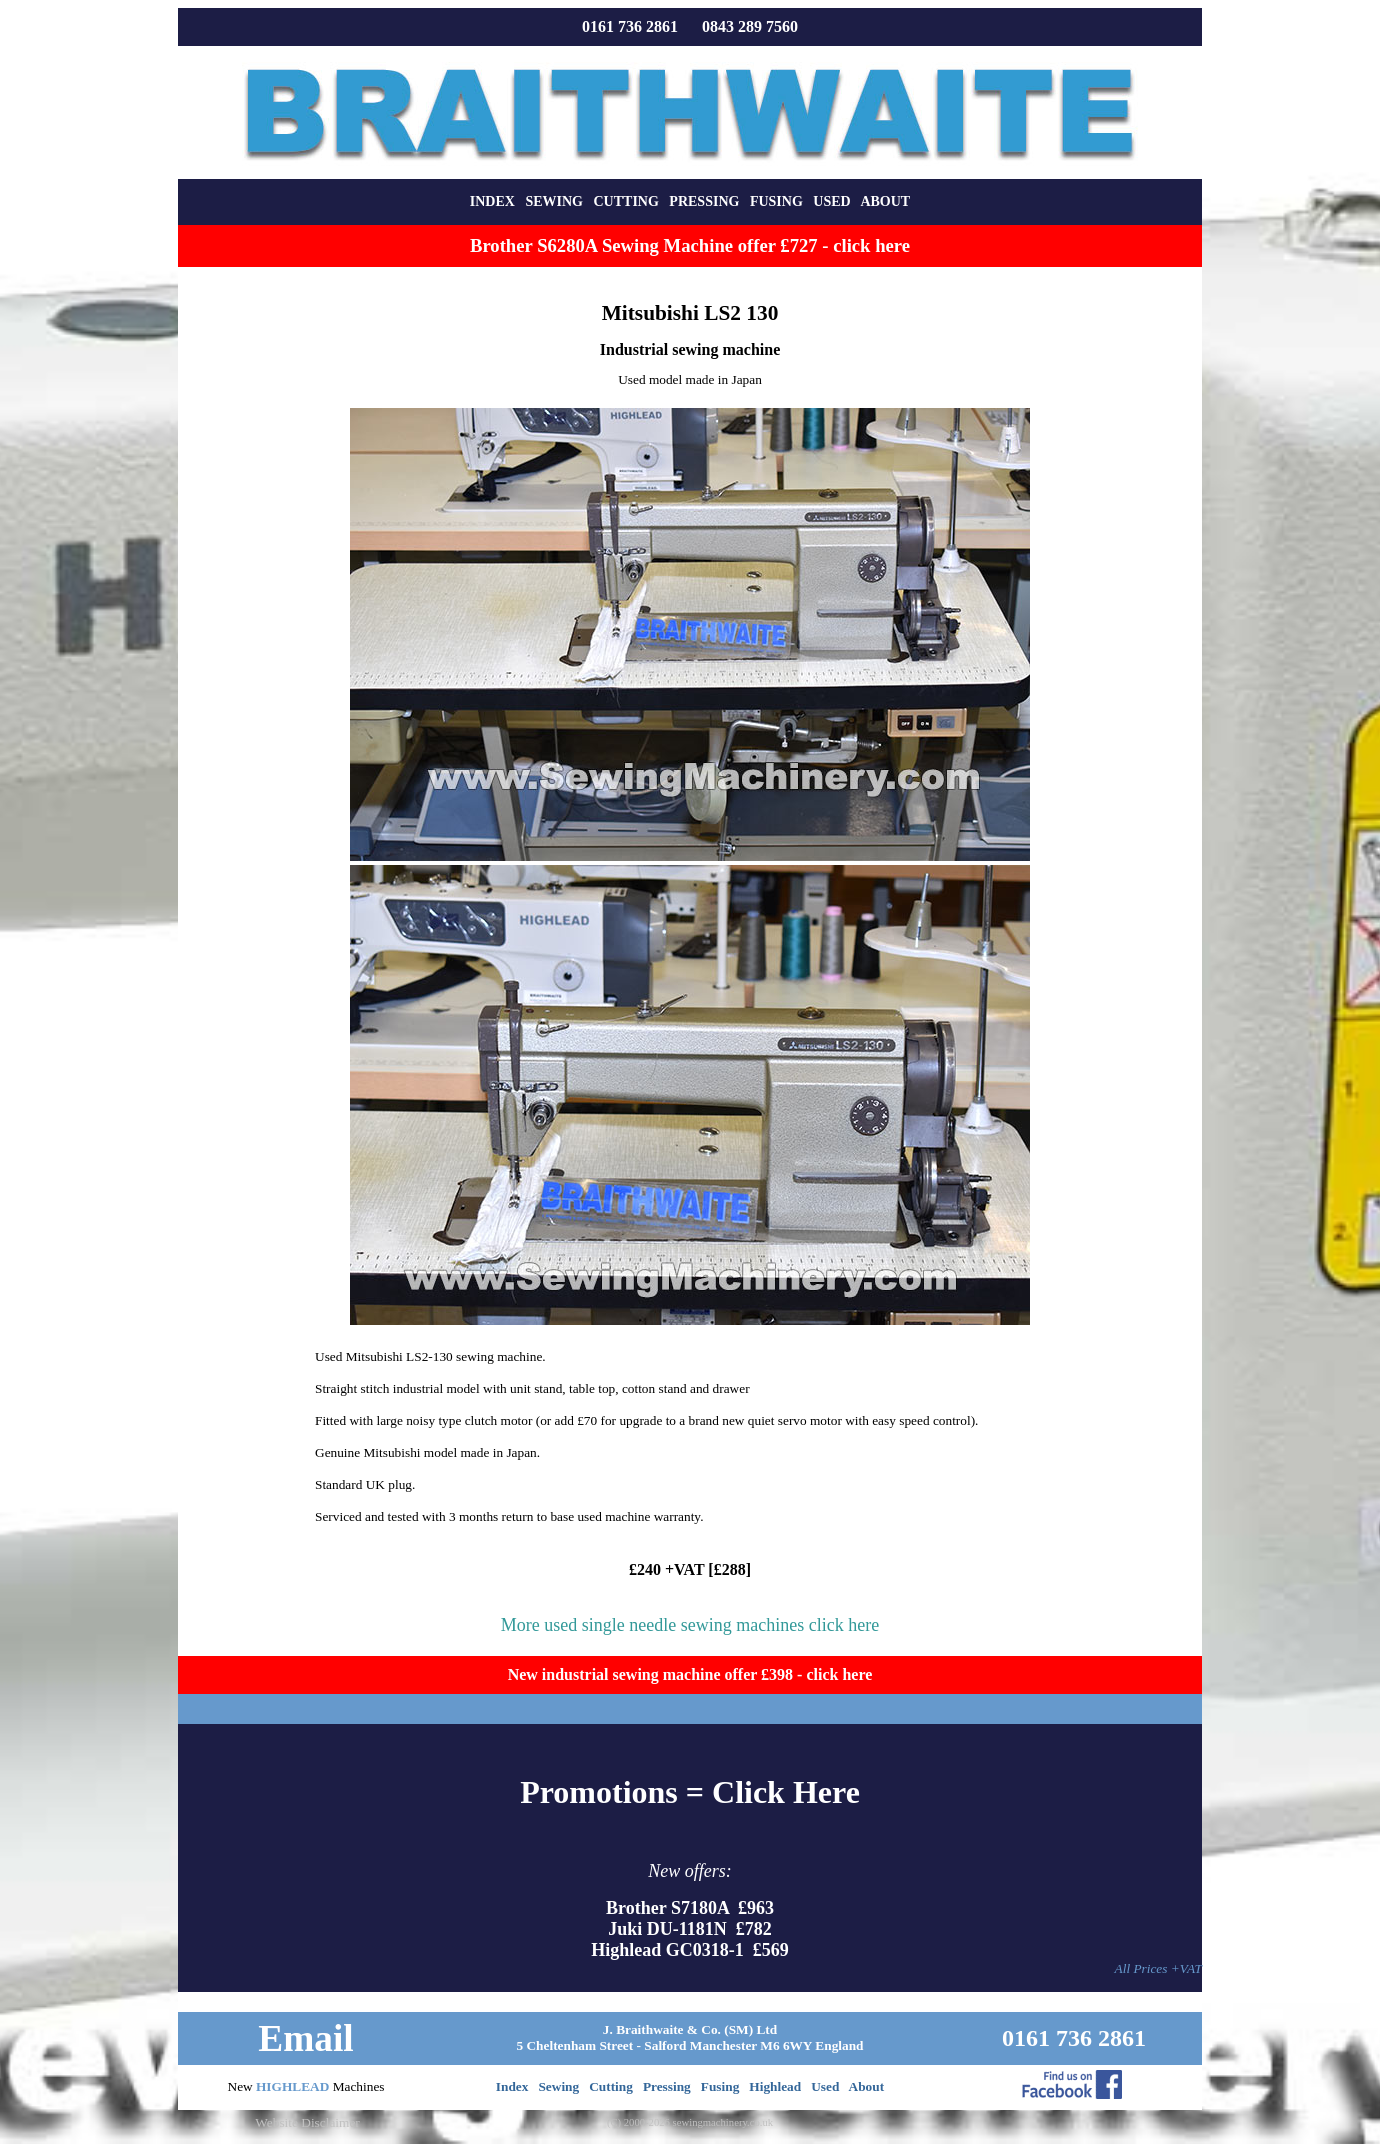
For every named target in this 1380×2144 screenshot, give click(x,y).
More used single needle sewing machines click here (690, 1625)
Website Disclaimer (307, 2122)
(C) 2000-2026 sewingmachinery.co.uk (690, 2122)
